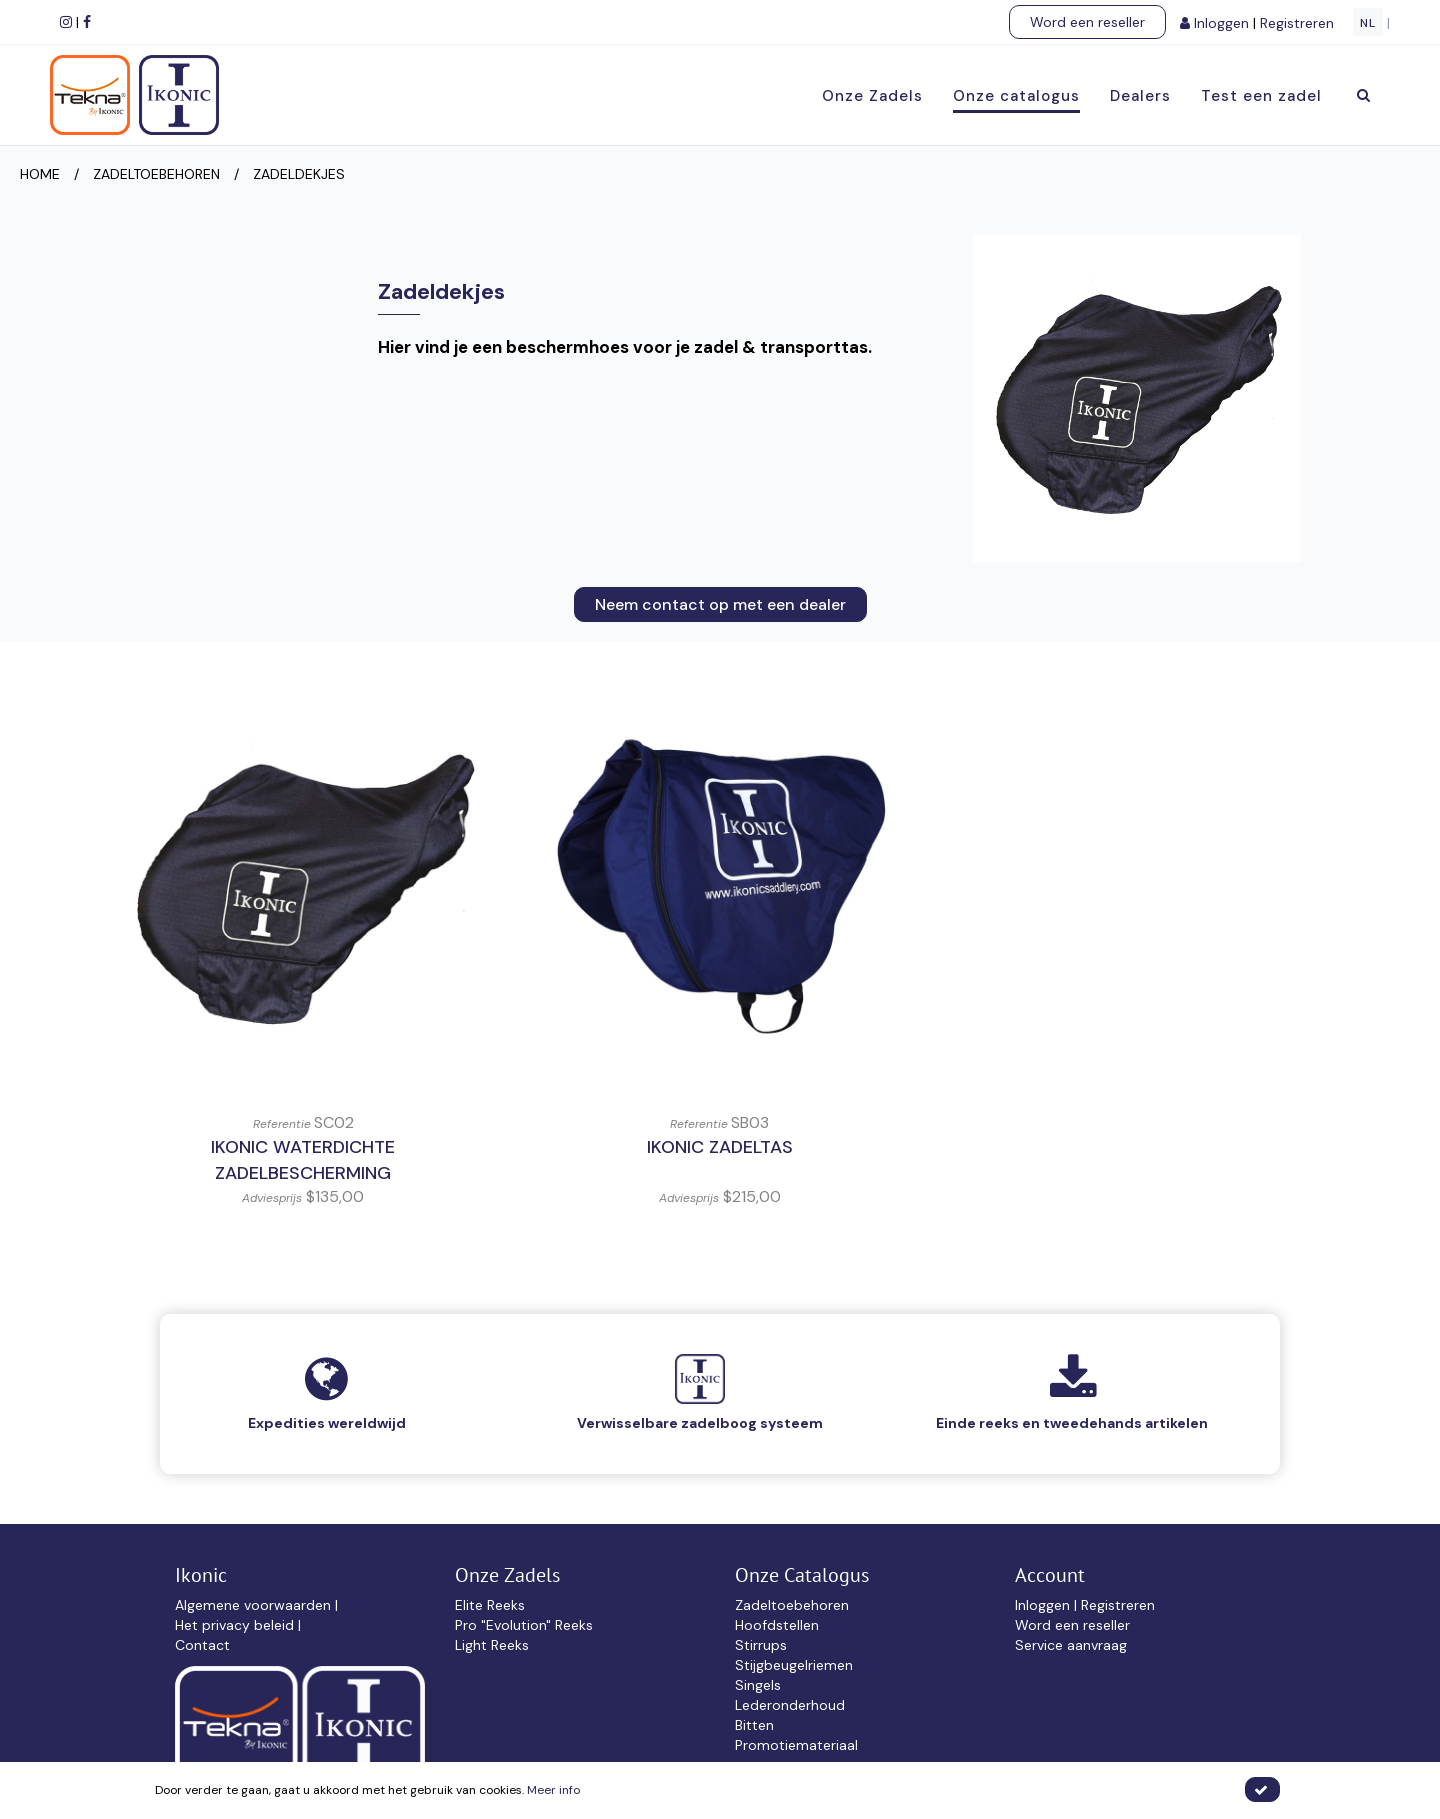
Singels (758, 1685)
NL (1368, 23)
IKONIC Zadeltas (720, 1147)
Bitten (754, 1725)
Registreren (1299, 23)
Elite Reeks (490, 1605)
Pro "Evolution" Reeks (524, 1625)
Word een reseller (1087, 22)
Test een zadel (1261, 96)
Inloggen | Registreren (1085, 1605)
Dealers (1140, 96)
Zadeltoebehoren (792, 1605)
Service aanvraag (1071, 1645)
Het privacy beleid (236, 1625)
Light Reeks (492, 1645)
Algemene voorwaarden (255, 1605)
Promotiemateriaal (796, 1745)
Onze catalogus (1016, 96)
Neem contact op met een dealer (720, 604)
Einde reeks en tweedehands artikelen (1072, 1423)
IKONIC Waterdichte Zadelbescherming (303, 1160)
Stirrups (761, 1645)
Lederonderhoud (790, 1705)
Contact (202, 1645)
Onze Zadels (872, 96)
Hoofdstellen (777, 1625)
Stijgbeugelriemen (794, 1665)
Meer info (553, 1790)
